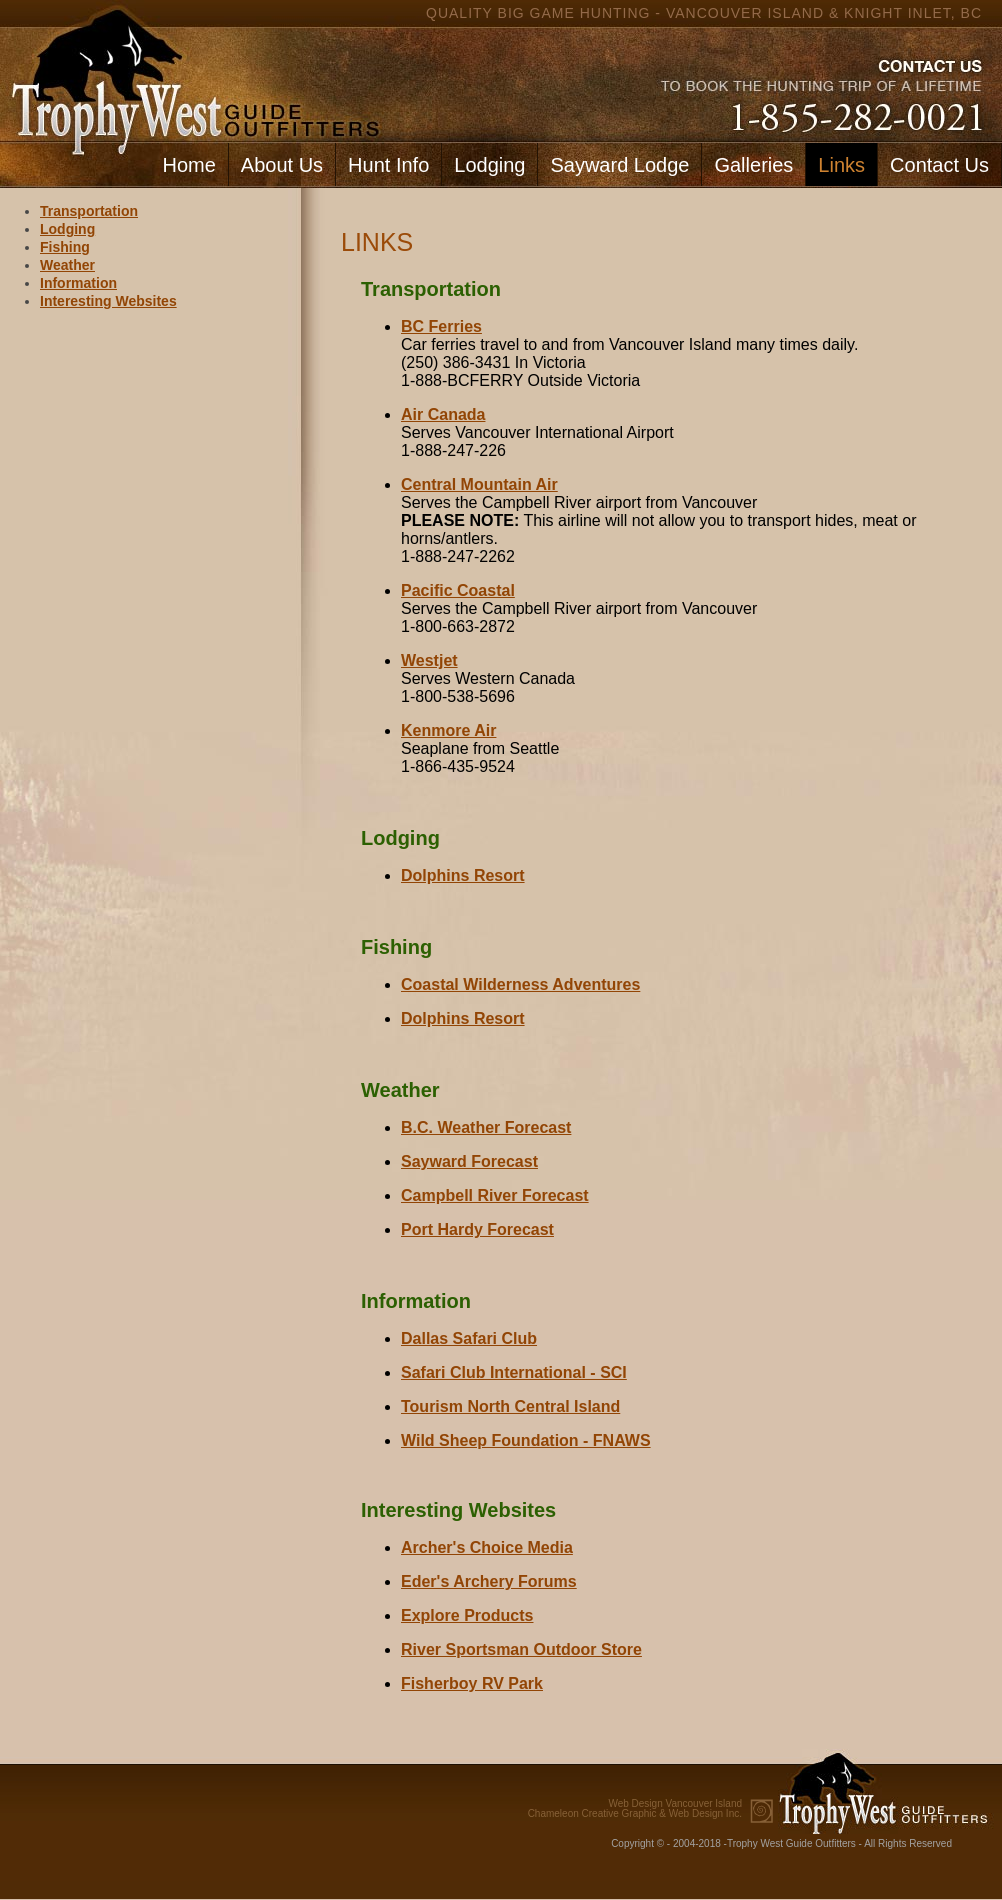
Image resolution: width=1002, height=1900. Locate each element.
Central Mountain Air (479, 484)
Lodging (489, 165)
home (191, 70)
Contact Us (939, 165)
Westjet (429, 660)
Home (188, 165)
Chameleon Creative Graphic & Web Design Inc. (635, 1809)
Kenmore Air (448, 730)
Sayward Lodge (619, 165)
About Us (282, 165)
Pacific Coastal (458, 590)
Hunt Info (388, 165)
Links (841, 165)
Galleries (753, 165)
